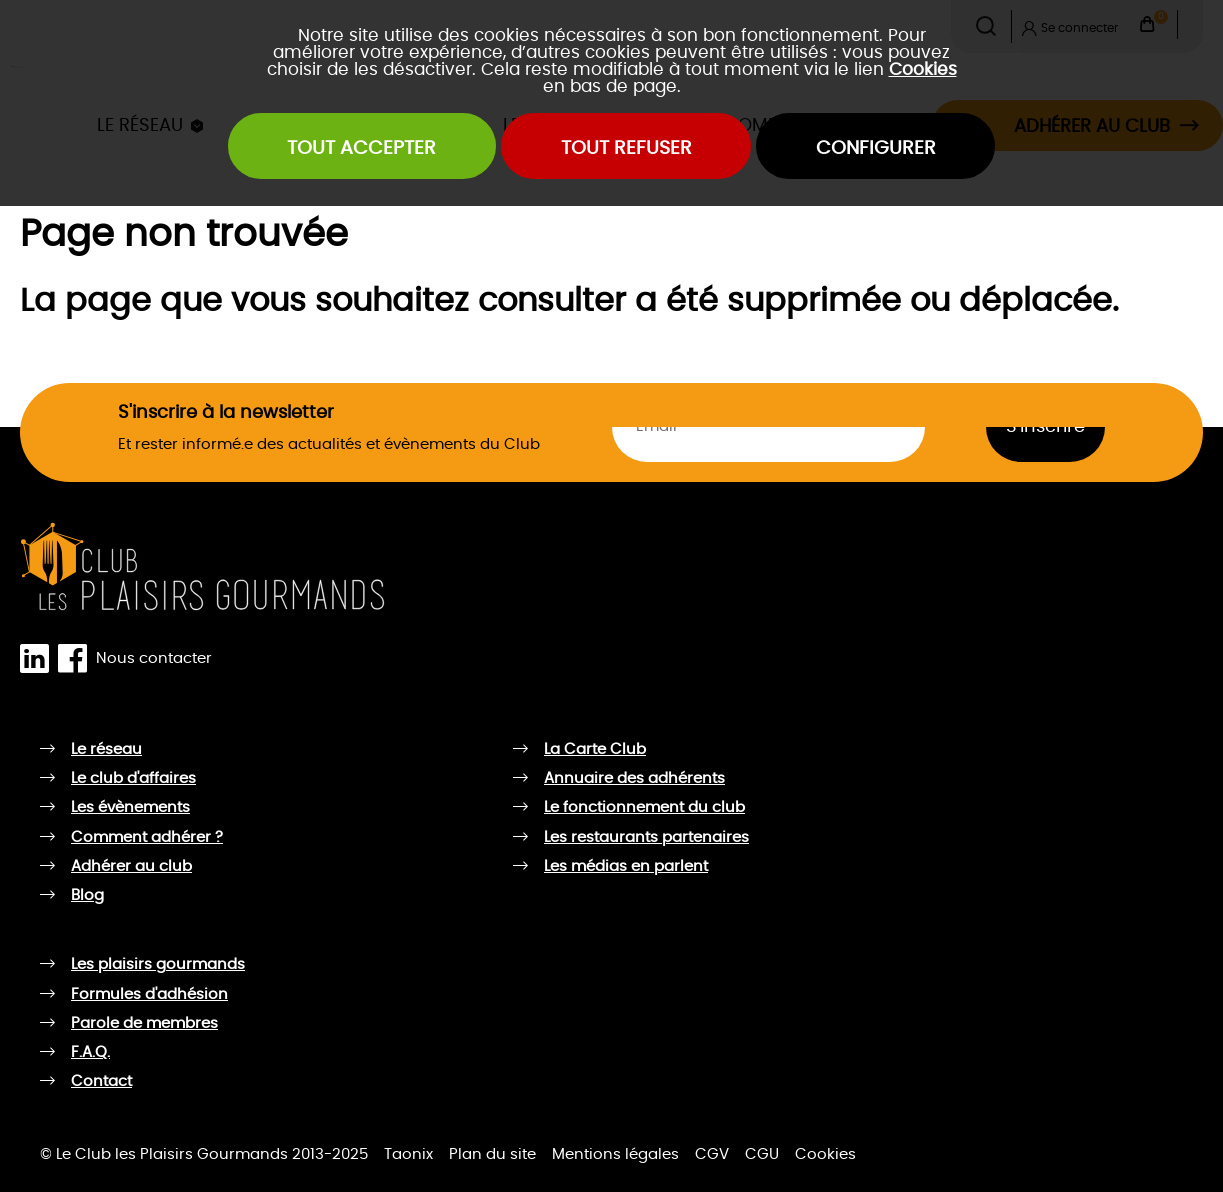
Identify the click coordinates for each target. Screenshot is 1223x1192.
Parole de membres (144, 1023)
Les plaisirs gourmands (158, 964)
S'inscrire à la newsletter (226, 412)
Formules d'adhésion (149, 994)
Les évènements (130, 807)
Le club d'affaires (133, 778)
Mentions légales (615, 1154)
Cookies (923, 69)
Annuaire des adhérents (634, 778)
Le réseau (106, 749)
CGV (712, 1154)
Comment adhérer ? (147, 837)
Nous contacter (154, 657)
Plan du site (492, 1154)
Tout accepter (361, 148)
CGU (762, 1154)
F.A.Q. (90, 1052)
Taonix (408, 1154)
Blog (87, 895)
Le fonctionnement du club (644, 807)
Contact (101, 1081)
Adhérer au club (131, 866)
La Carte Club (595, 749)
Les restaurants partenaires (646, 837)
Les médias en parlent (626, 866)
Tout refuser (626, 148)
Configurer (876, 148)
